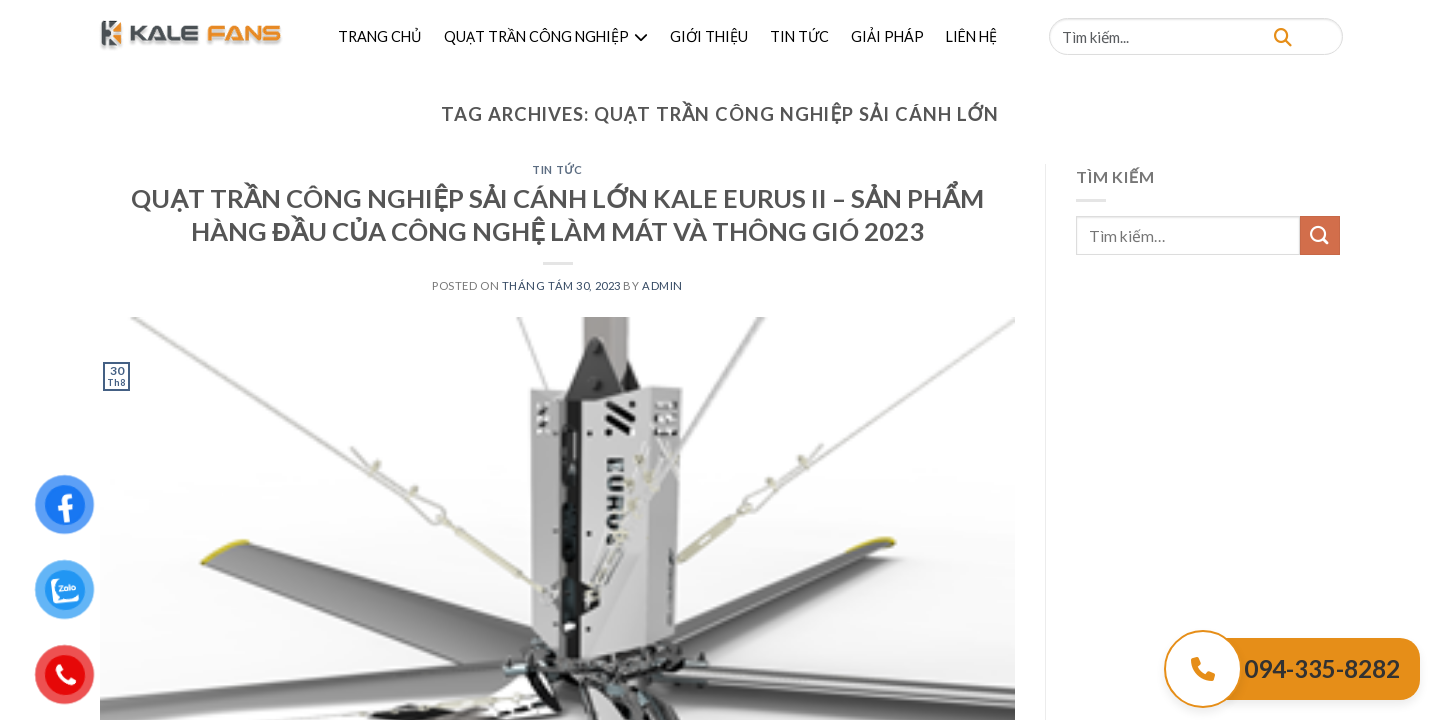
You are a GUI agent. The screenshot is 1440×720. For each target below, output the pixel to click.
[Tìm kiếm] (1283, 36)
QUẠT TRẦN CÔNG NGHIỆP (546, 36)
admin (662, 285)
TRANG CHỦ (380, 36)
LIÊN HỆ (971, 36)
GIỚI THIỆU (709, 36)
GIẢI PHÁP (887, 36)
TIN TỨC (799, 36)
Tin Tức (557, 169)
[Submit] (1320, 235)
